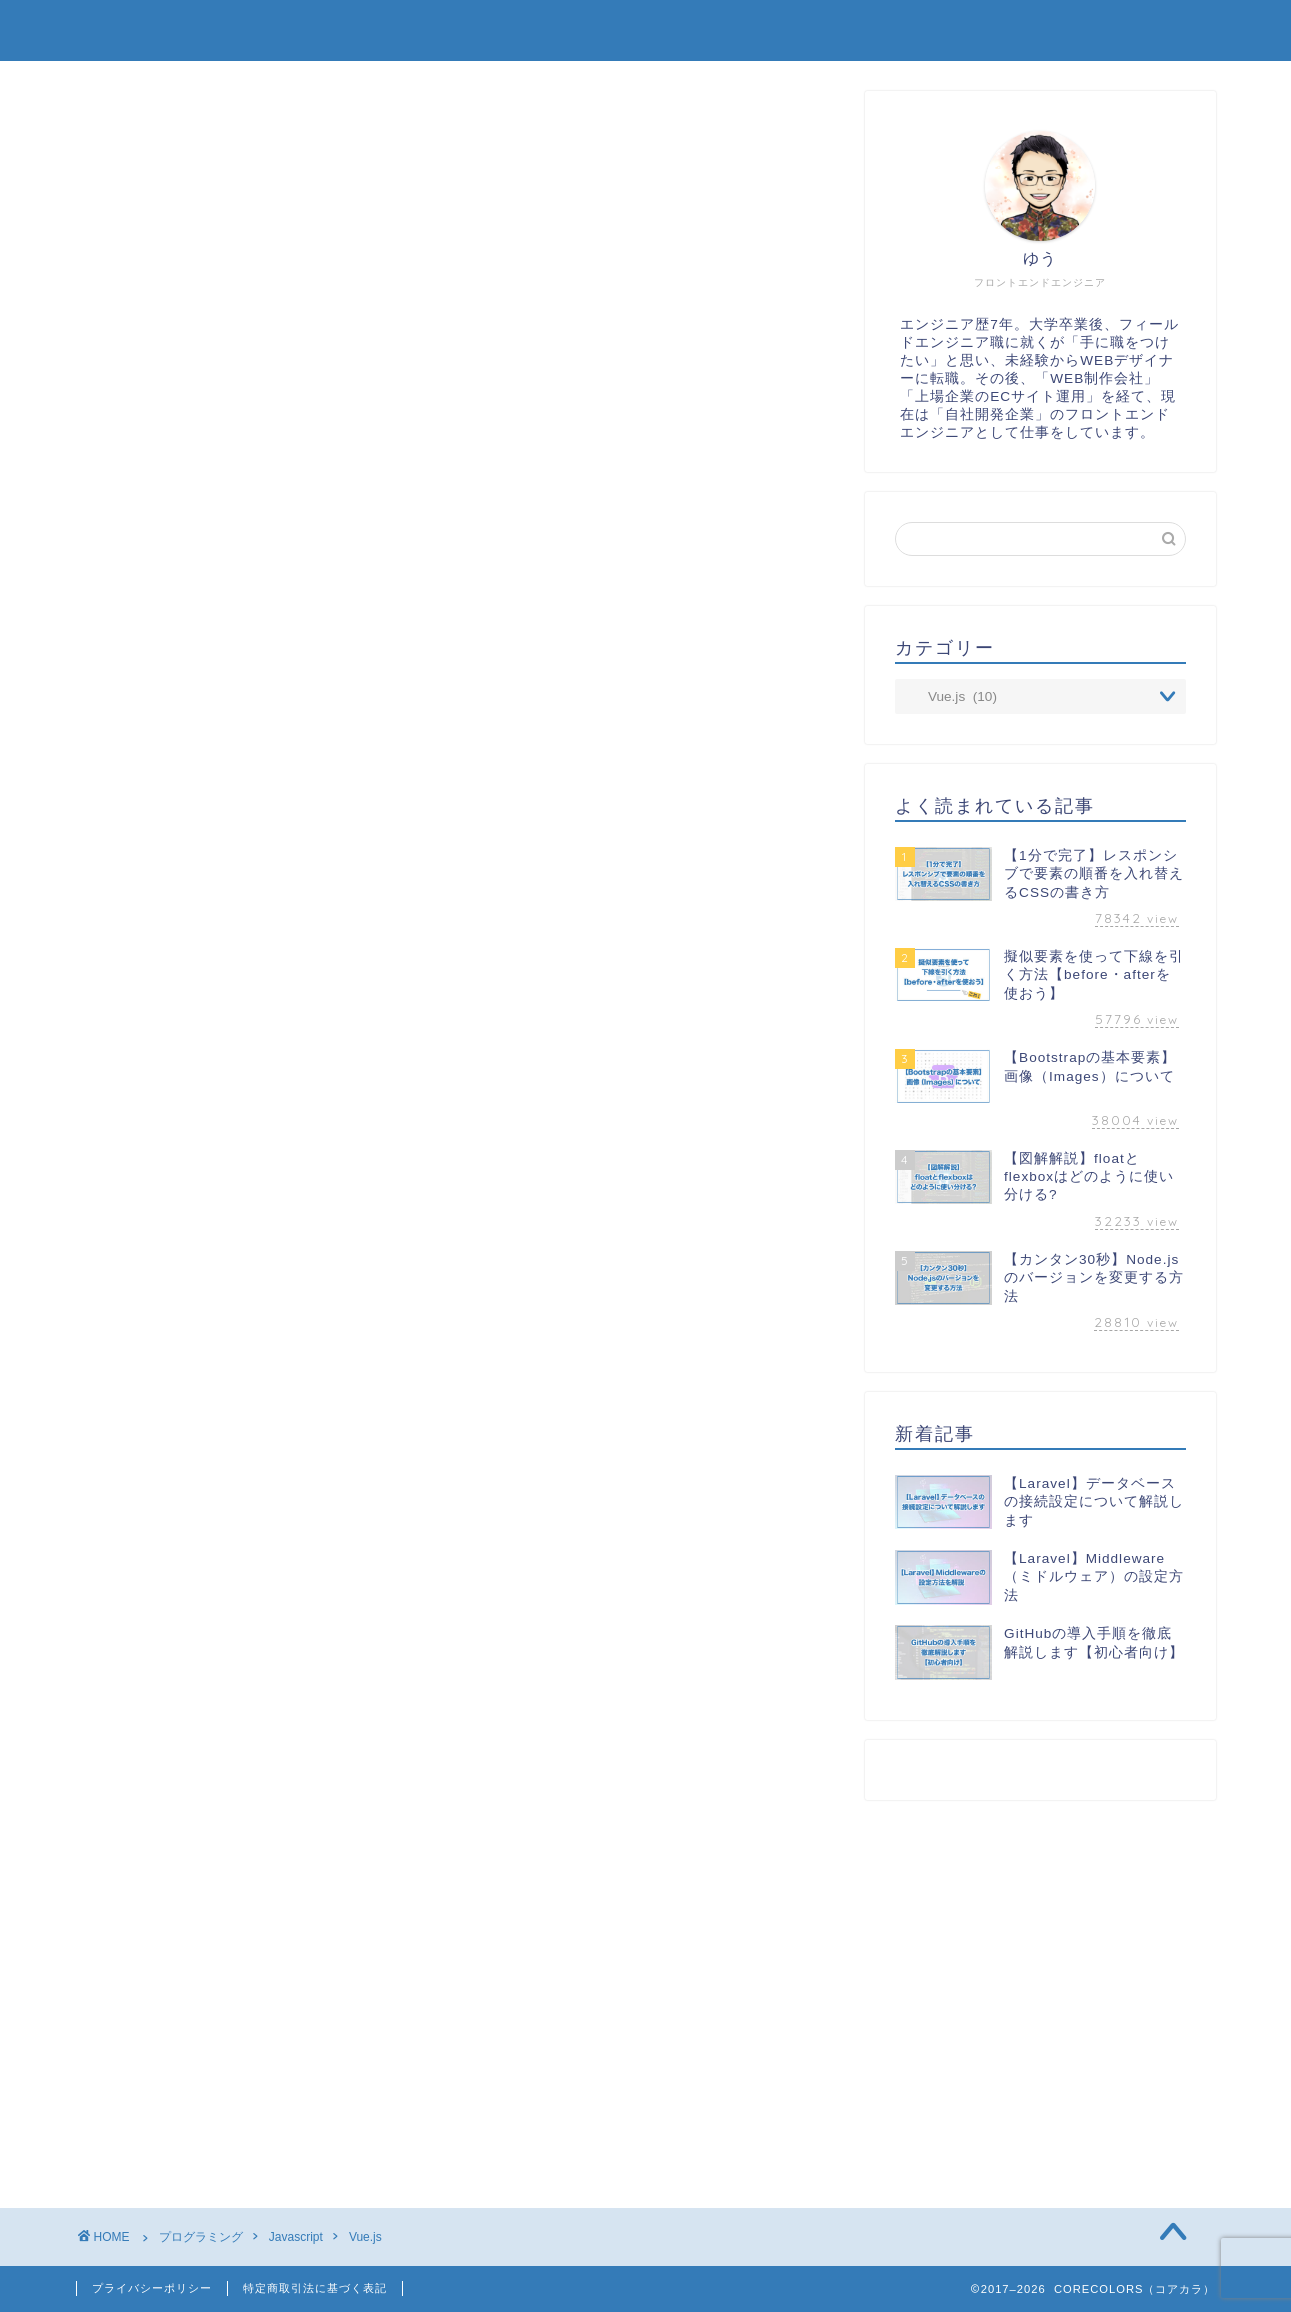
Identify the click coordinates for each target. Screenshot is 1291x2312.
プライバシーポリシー (152, 2288)
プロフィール (977, 32)
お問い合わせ (1143, 32)
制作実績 (827, 32)
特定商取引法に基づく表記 (315, 2288)
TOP (707, 32)
